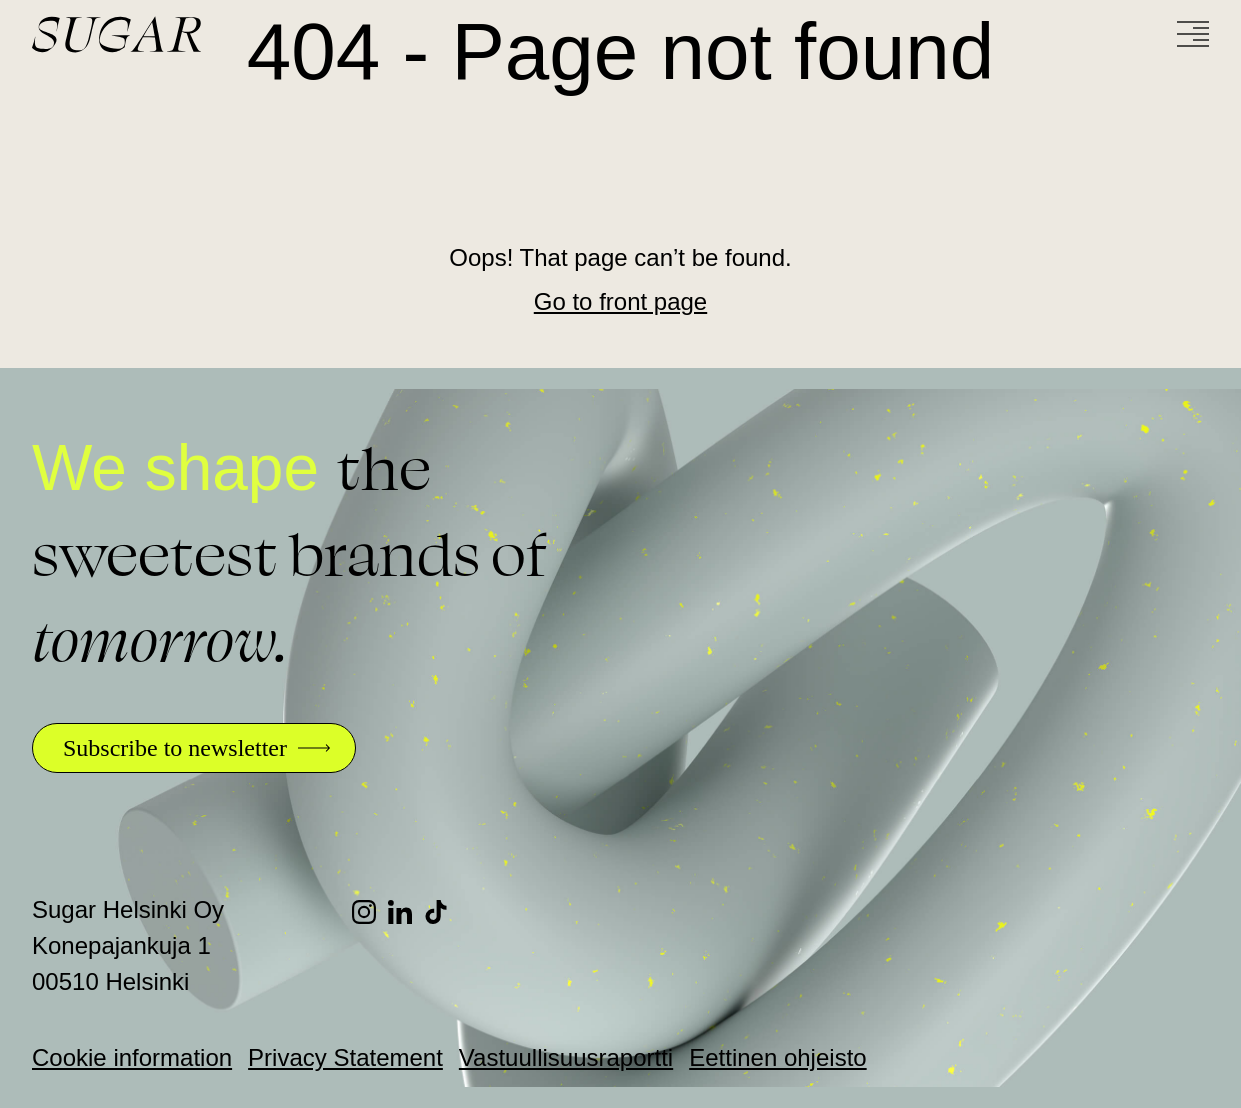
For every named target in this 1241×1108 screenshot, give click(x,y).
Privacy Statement (345, 1057)
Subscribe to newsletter (175, 748)
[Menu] (1193, 34)
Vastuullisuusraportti (566, 1057)
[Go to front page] (192, 34)
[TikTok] (442, 912)
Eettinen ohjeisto (777, 1057)
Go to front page (620, 301)
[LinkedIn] (406, 912)
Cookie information (132, 1057)
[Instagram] (370, 912)
